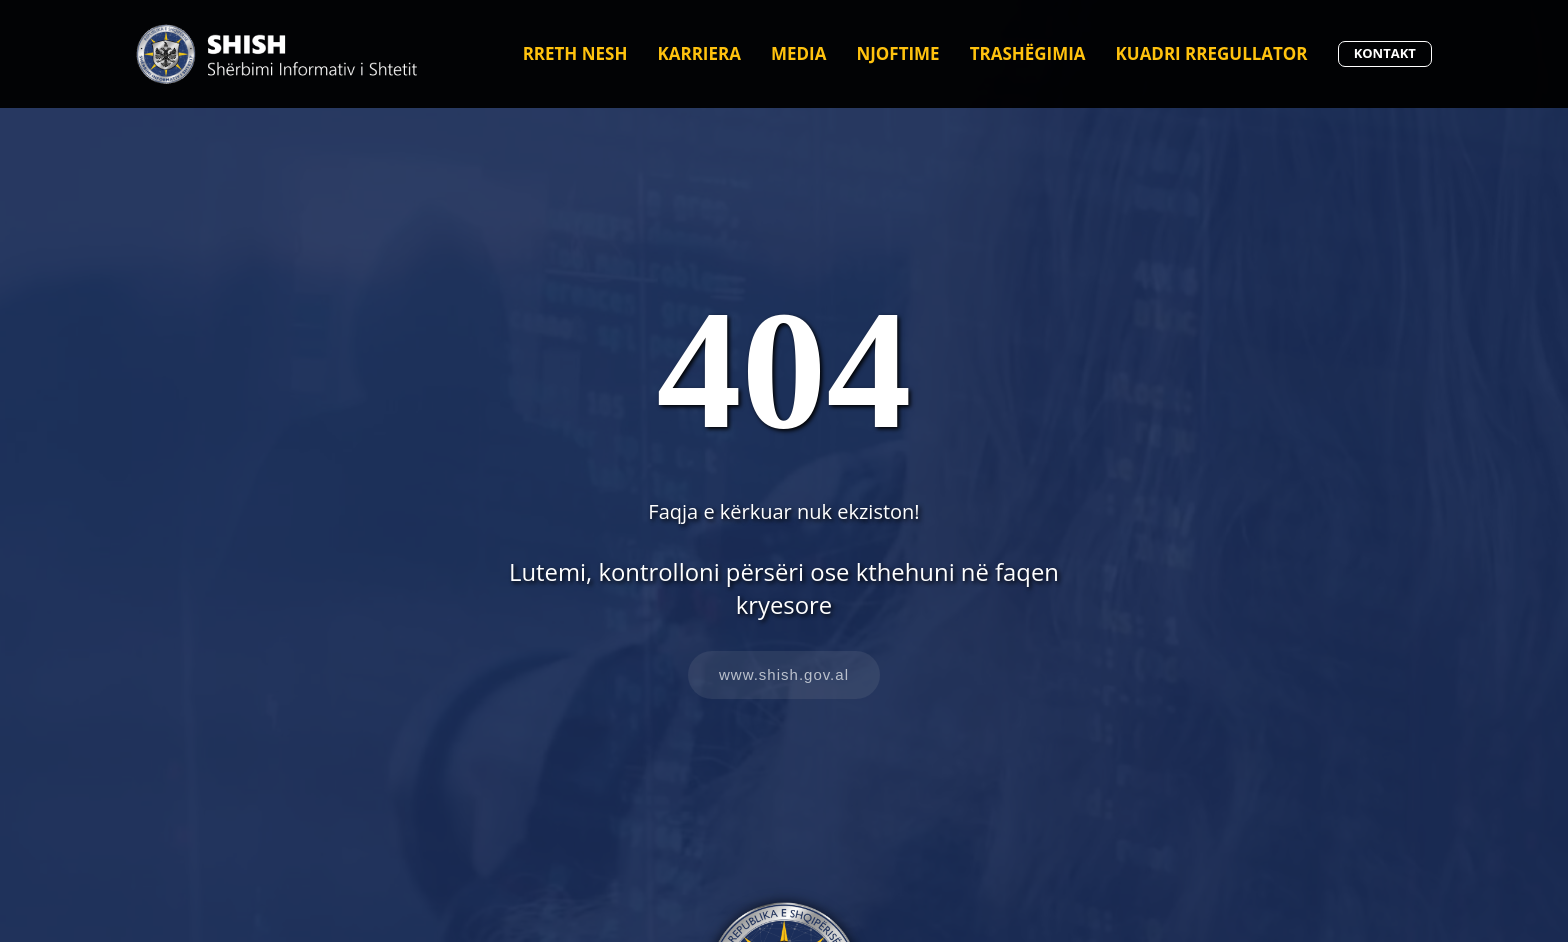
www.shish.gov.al (784, 674)
